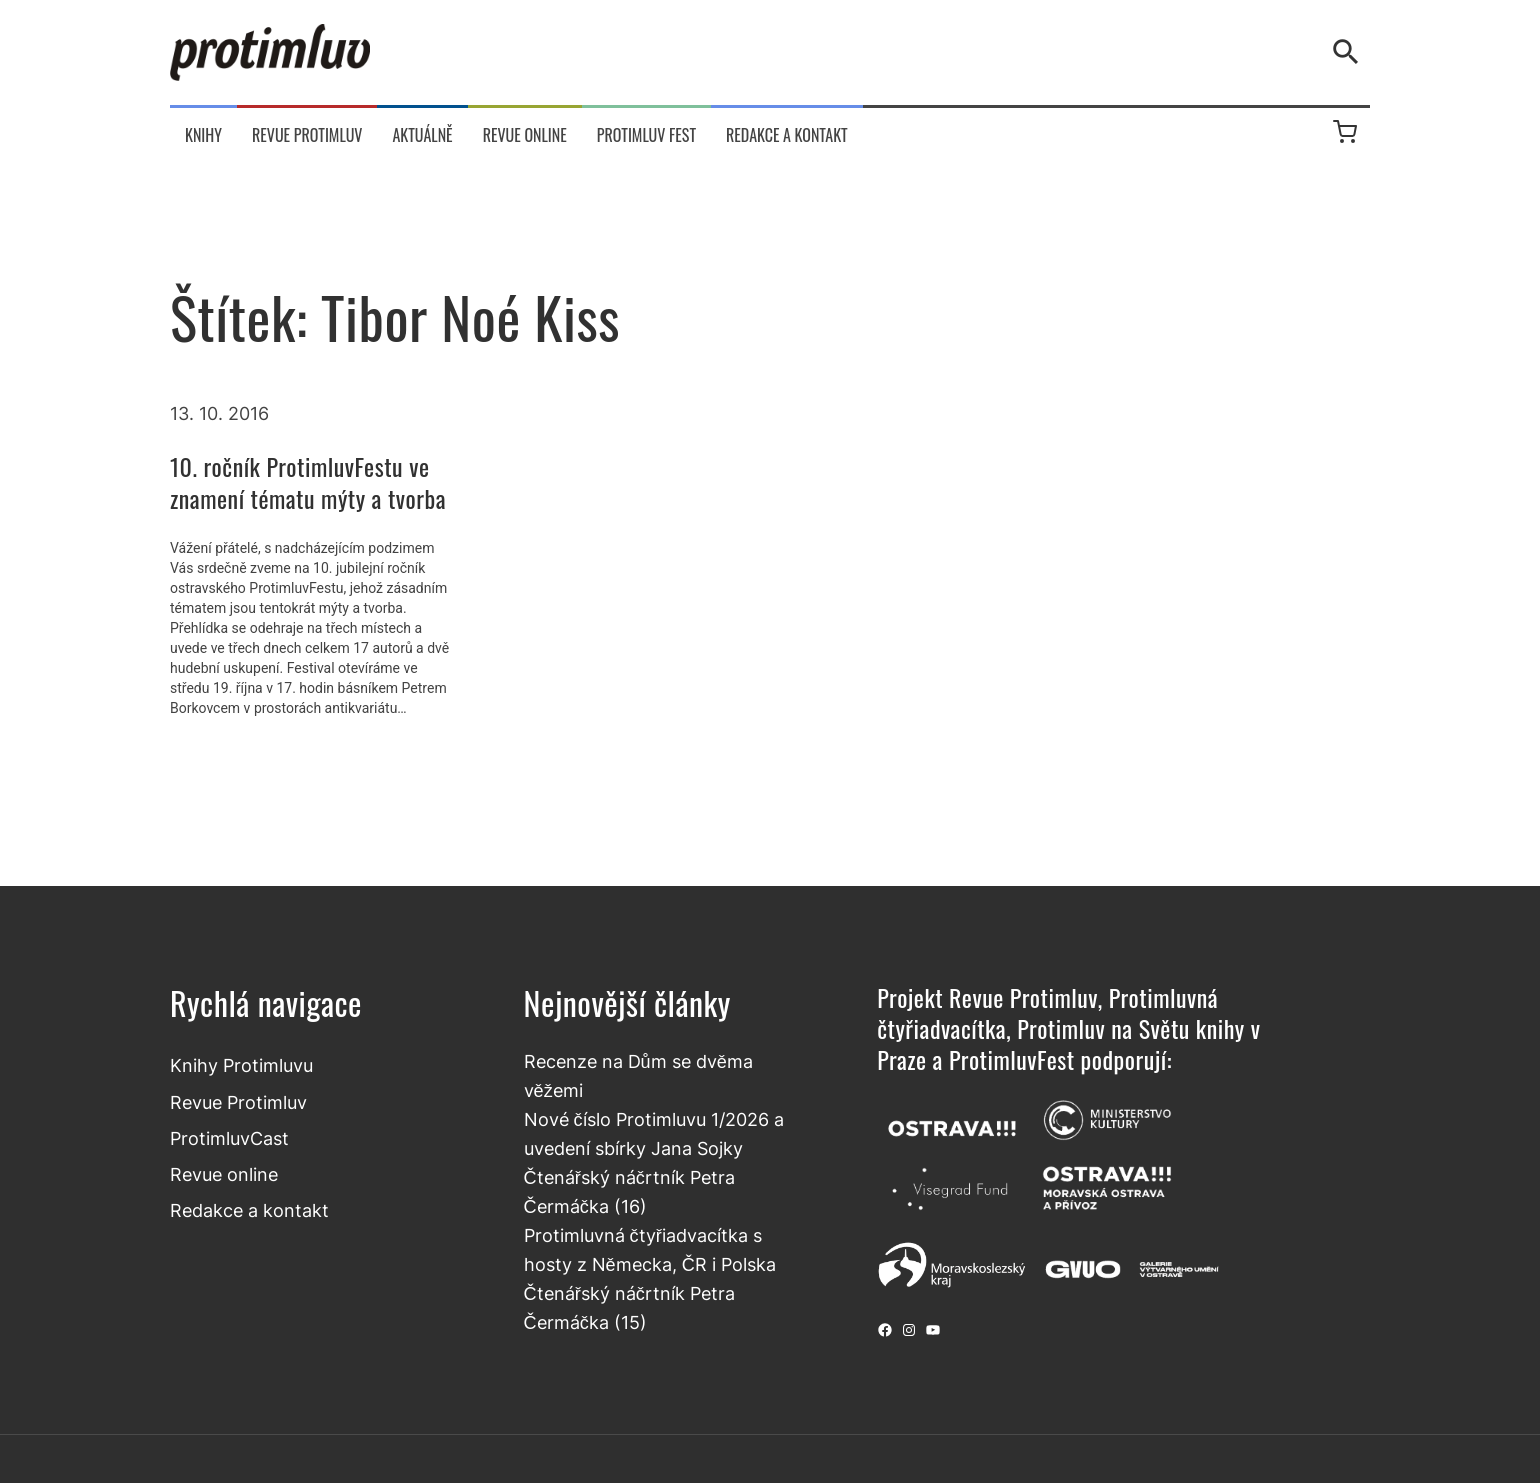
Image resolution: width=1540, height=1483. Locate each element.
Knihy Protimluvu (241, 1065)
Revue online (224, 1174)
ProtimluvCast (229, 1138)
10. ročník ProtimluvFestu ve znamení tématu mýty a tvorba (308, 482)
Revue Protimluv (238, 1102)
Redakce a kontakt (249, 1210)
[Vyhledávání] (1350, 52)
